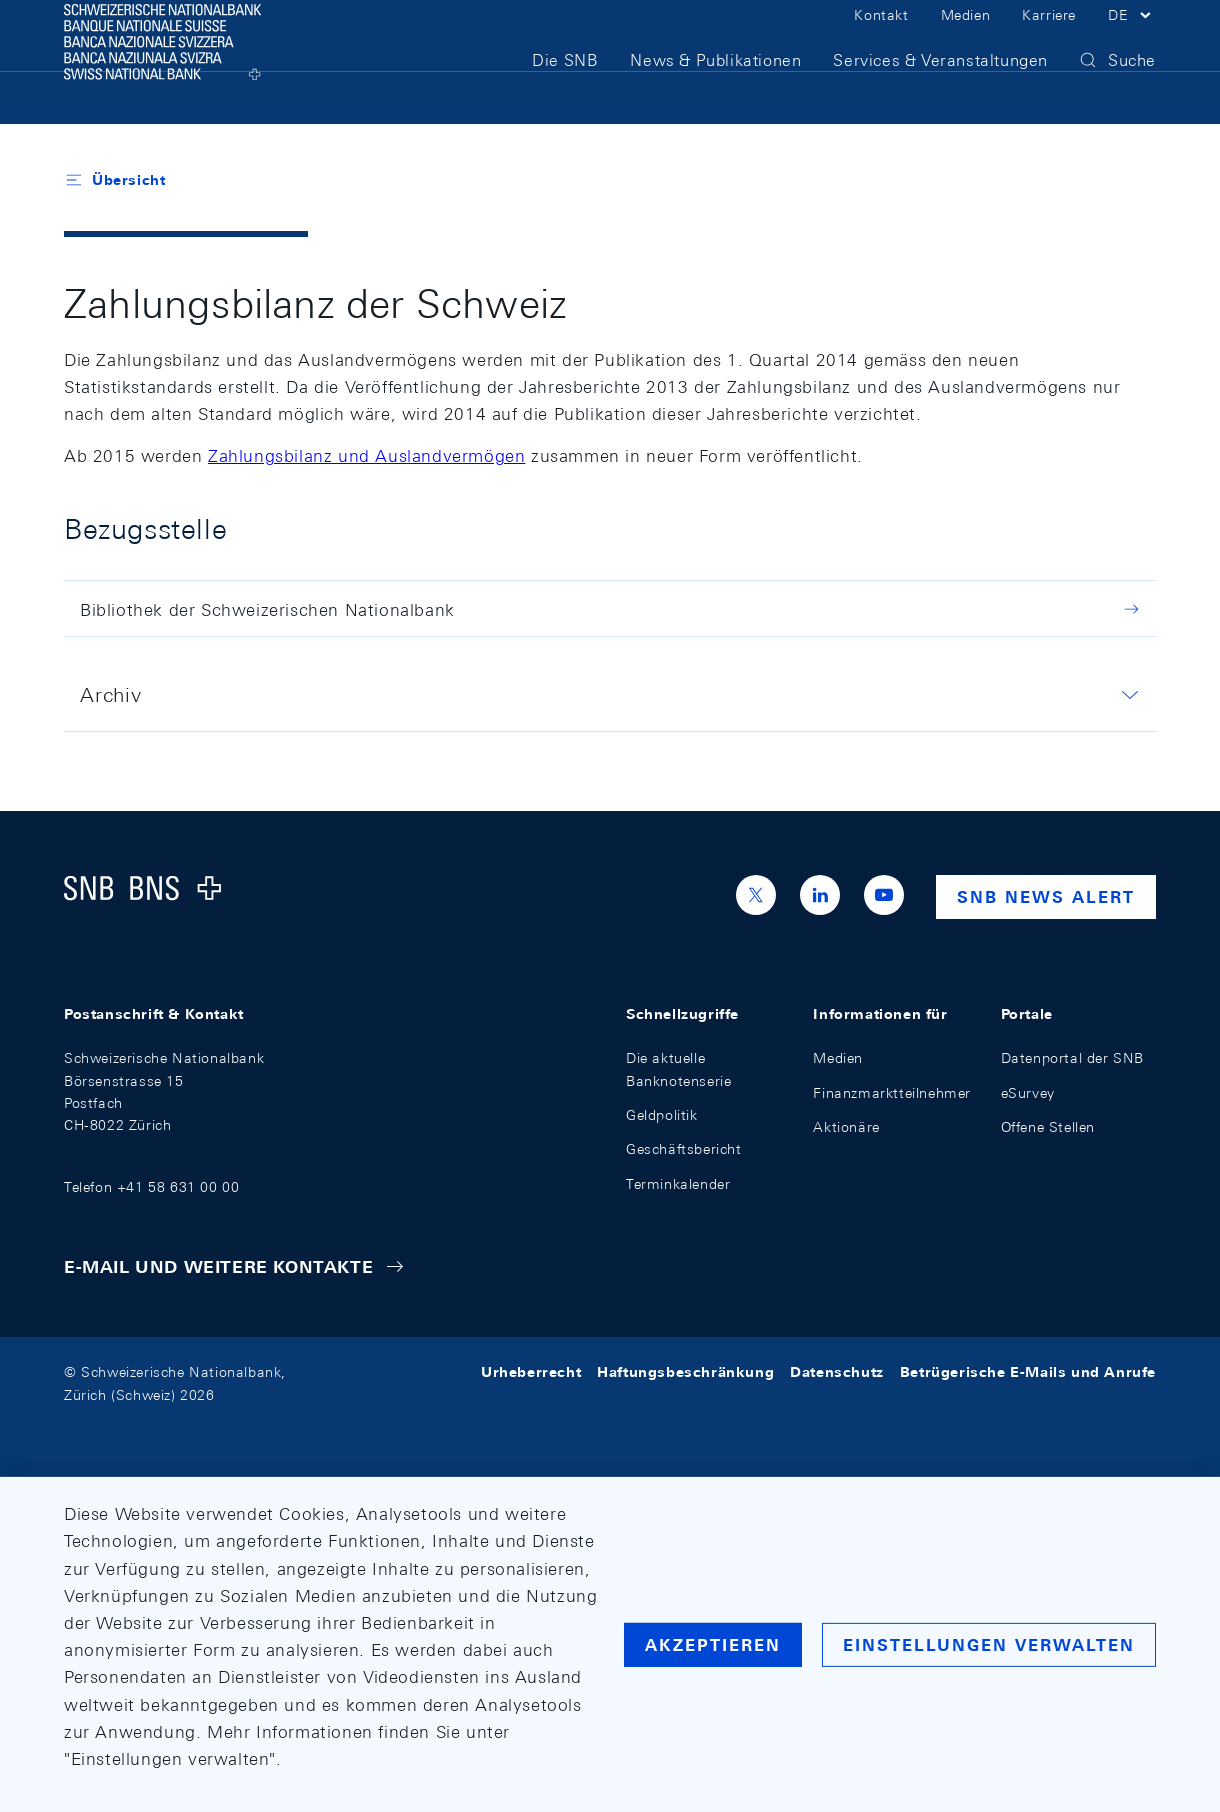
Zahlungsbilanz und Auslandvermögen (366, 456)
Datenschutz (837, 1372)
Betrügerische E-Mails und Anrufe (1028, 1372)
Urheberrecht (531, 1372)
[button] (1132, 38)
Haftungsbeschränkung (685, 1372)
